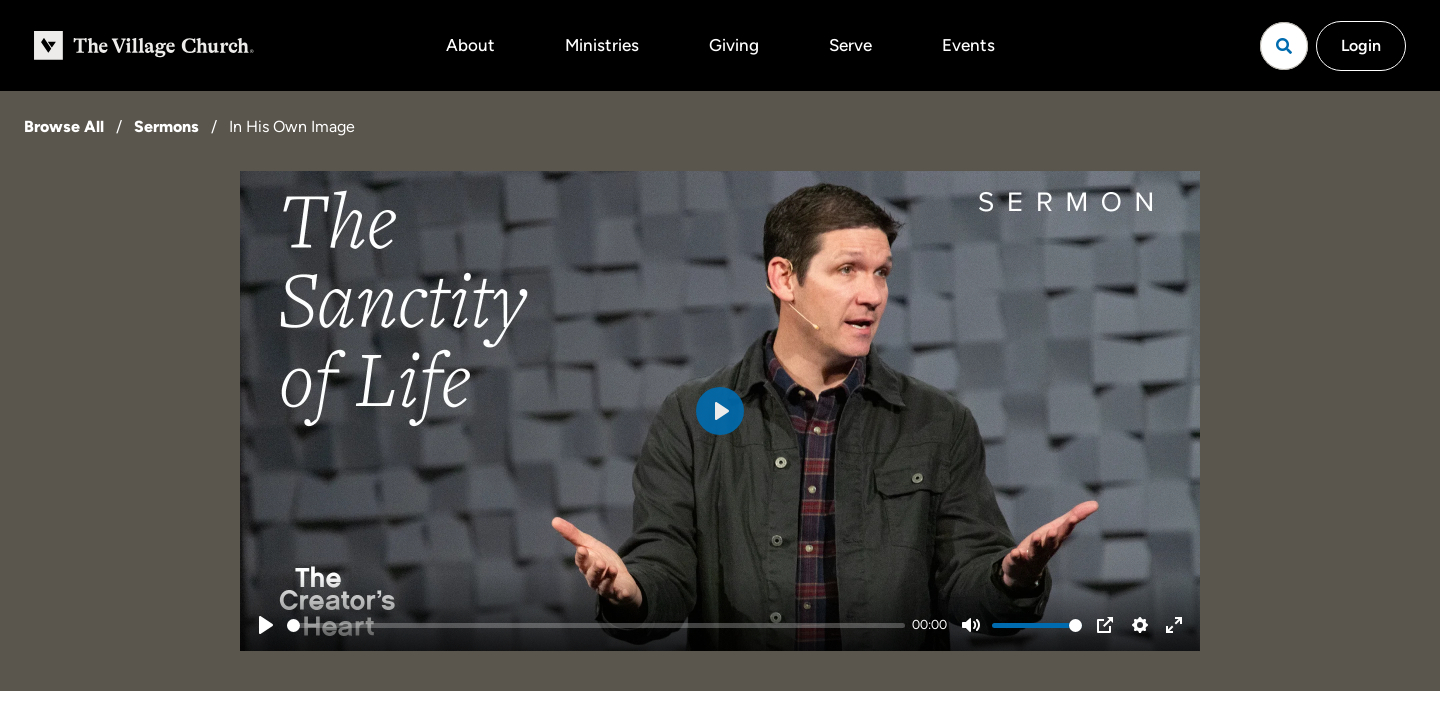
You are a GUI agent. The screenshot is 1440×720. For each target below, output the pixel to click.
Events (968, 45)
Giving (734, 45)
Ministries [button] (602, 45)
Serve (850, 45)
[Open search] (1284, 46)
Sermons (166, 126)
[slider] (596, 625)
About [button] (470, 45)
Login (1361, 45)
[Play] (266, 625)
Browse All (64, 126)
